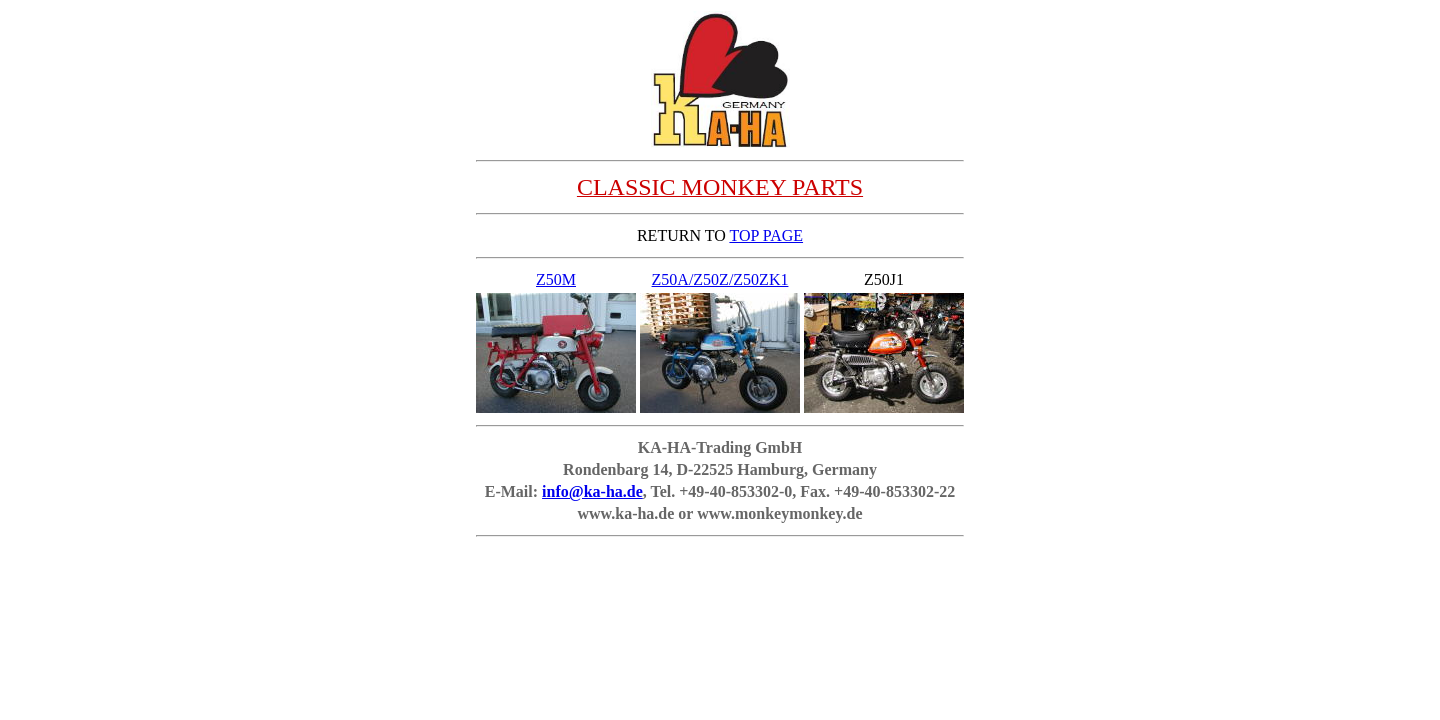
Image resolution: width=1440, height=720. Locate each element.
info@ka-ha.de (592, 491)
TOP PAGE (766, 235)
